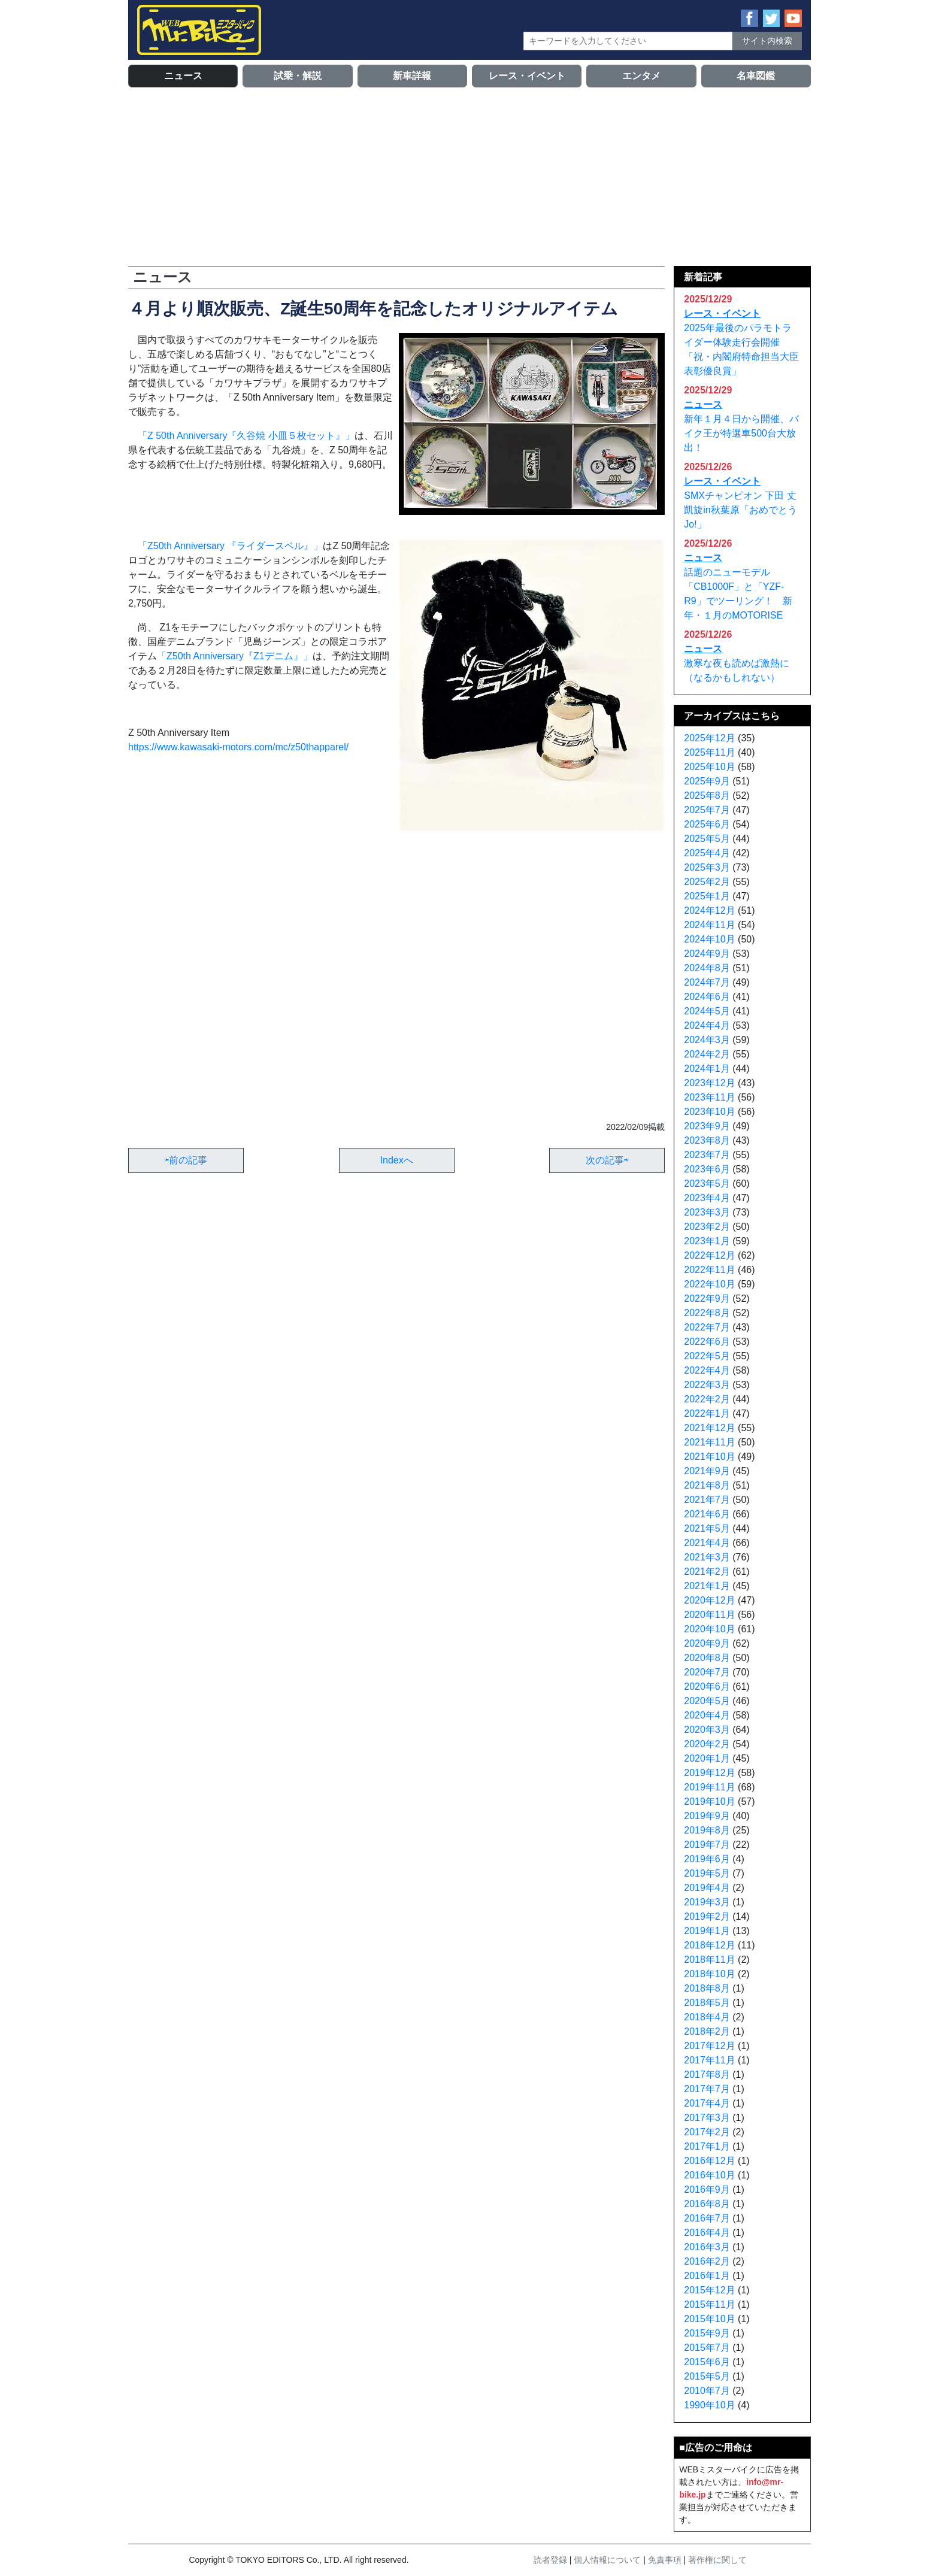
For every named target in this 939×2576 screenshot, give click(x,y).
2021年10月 (709, 1456)
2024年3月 (707, 1040)
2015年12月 (709, 2290)
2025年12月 (709, 738)
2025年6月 (707, 824)
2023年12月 (709, 1083)
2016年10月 (709, 2175)
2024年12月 (709, 910)
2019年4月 (707, 1888)
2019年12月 (709, 1773)
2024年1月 (707, 1068)
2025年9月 (707, 781)
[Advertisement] (469, 176)
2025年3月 (707, 867)
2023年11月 (709, 1097)
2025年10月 (709, 767)
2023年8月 (707, 1140)
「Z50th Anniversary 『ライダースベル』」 (230, 546)
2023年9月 (707, 1126)
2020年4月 (707, 1715)
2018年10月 (709, 1974)
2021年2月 (707, 1571)
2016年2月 (707, 2261)
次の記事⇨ (607, 1160)
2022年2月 (707, 1399)
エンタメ (641, 76)
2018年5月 (707, 2003)
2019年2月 (707, 1916)
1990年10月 (709, 2405)
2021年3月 (707, 1557)
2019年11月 (709, 1787)
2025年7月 (707, 810)
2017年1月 (707, 2146)
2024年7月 (707, 982)
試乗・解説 (298, 76)
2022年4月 (707, 1370)
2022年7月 (707, 1327)
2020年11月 (709, 1615)
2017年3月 (707, 2118)
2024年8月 (707, 968)
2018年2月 (707, 2031)
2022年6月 (707, 1342)
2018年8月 (707, 1988)
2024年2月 (707, 1054)
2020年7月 (707, 1672)
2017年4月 (707, 2103)
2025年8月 (707, 795)
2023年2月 (707, 1227)
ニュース (183, 76)
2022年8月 (707, 1313)
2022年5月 (707, 1356)
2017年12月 (709, 2046)
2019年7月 (707, 1844)
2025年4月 (707, 853)
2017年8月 (707, 2074)
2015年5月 (707, 2376)
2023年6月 (707, 1169)
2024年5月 (707, 1011)
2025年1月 (707, 896)
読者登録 (550, 2560)
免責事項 (664, 2560)
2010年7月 (707, 2391)
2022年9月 (707, 1298)
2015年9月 (707, 2333)
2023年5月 (707, 1183)
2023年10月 (709, 1112)
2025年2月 (707, 882)
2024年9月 (707, 953)
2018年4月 (707, 2017)
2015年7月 (707, 2347)
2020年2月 (707, 1744)
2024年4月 (707, 1025)
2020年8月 (707, 1658)
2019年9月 (707, 1816)
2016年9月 (707, 2189)
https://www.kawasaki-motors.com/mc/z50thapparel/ (238, 747)
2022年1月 (707, 1413)
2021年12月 (709, 1428)
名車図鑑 (756, 76)
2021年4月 (707, 1543)
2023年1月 (707, 1241)
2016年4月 (707, 2233)
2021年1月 (707, 1586)
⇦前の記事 (185, 1160)
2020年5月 (707, 1701)
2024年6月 (707, 997)
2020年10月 (709, 1629)
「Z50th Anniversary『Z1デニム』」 (235, 656)
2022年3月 (707, 1385)
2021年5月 (707, 1528)
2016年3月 (707, 2247)
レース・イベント (527, 76)
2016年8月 (707, 2204)
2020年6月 (707, 1686)
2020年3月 (707, 1730)
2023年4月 (707, 1198)
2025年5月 (707, 839)
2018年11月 (709, 1959)
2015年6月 (707, 2362)
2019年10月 (709, 1801)
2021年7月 (707, 1500)
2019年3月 (707, 1902)
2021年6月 (707, 1514)
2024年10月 (709, 939)
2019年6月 (707, 1859)
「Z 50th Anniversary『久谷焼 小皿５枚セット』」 (246, 436)
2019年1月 (707, 1931)
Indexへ (396, 1160)
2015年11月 (709, 2304)
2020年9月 (707, 1643)
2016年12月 (709, 2161)
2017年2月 (707, 2132)
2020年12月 (709, 1600)
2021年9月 (707, 1471)
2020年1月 (707, 1758)
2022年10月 (709, 1284)
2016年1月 (707, 2276)
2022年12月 (709, 1255)
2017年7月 (707, 2089)
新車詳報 (412, 76)
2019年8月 (707, 1830)
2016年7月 (707, 2218)
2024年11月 (709, 925)
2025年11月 (709, 752)
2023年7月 (707, 1155)
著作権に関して (717, 2560)
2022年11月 (709, 1270)
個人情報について (607, 2560)
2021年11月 (709, 1442)
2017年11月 (709, 2060)
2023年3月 (707, 1212)
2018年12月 (709, 1945)
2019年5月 (707, 1873)
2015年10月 (709, 2319)
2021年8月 (707, 1485)
